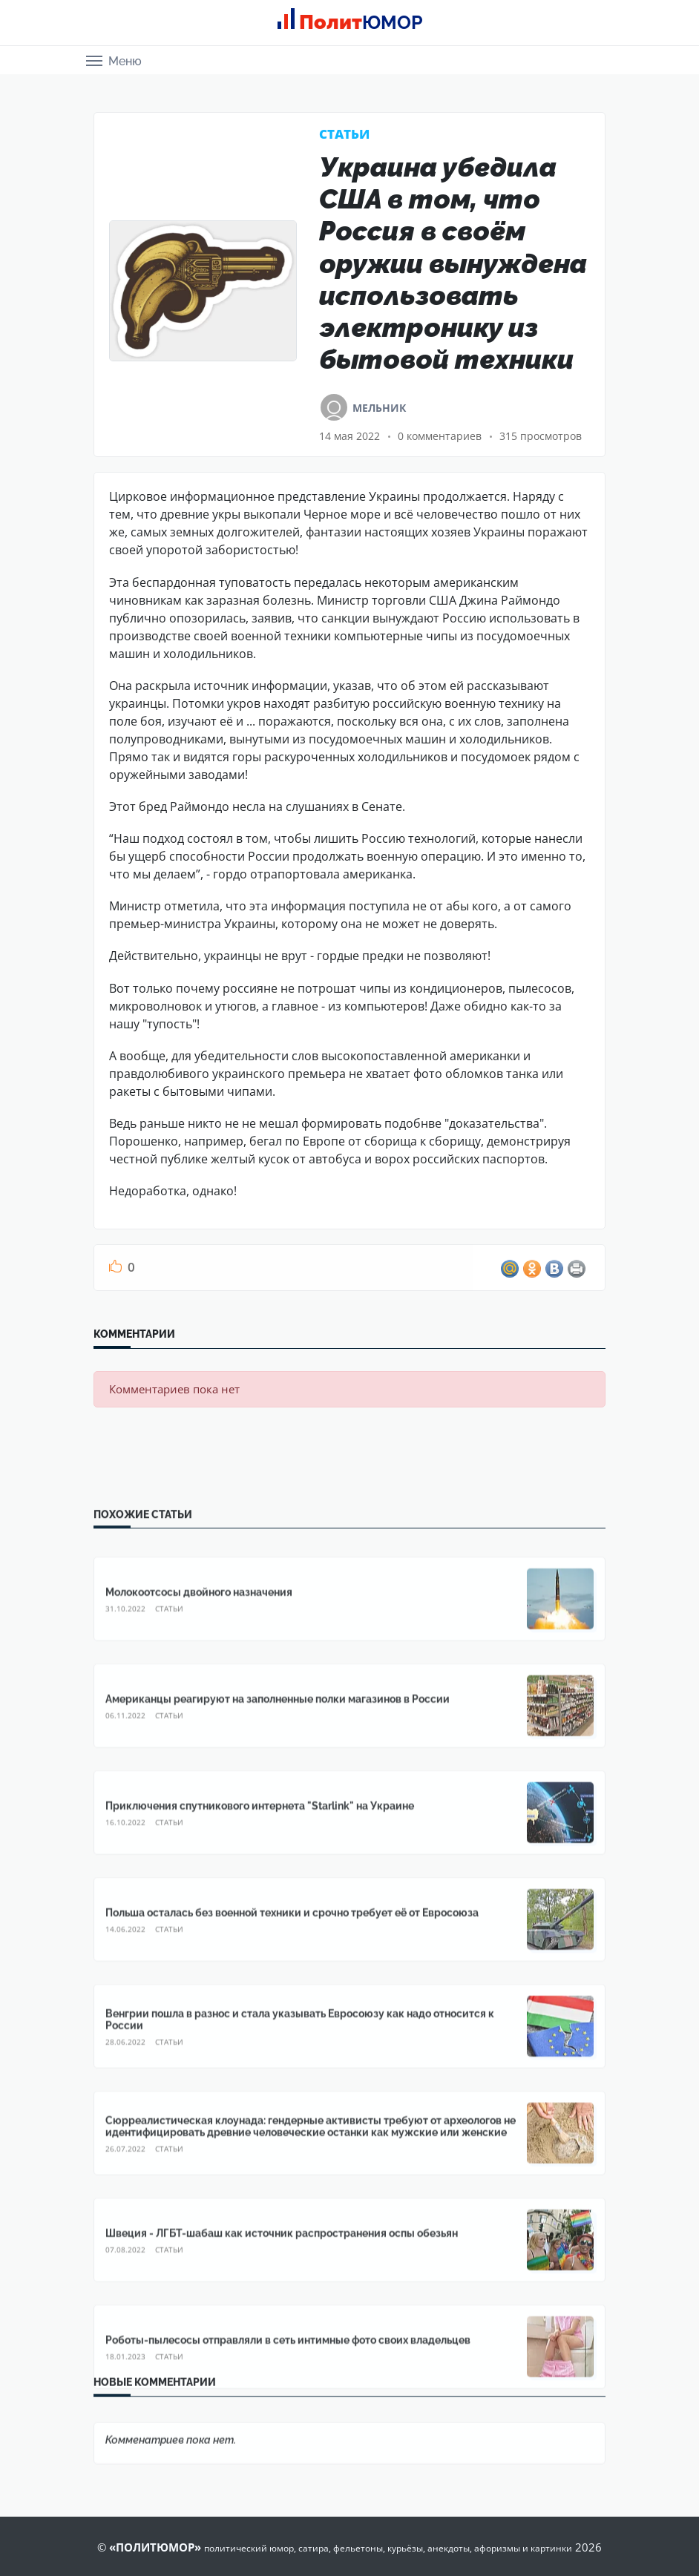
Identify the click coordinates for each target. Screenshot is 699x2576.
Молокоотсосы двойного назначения (198, 2221)
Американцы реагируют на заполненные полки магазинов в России (277, 2327)
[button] (114, 60)
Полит (355, 21)
